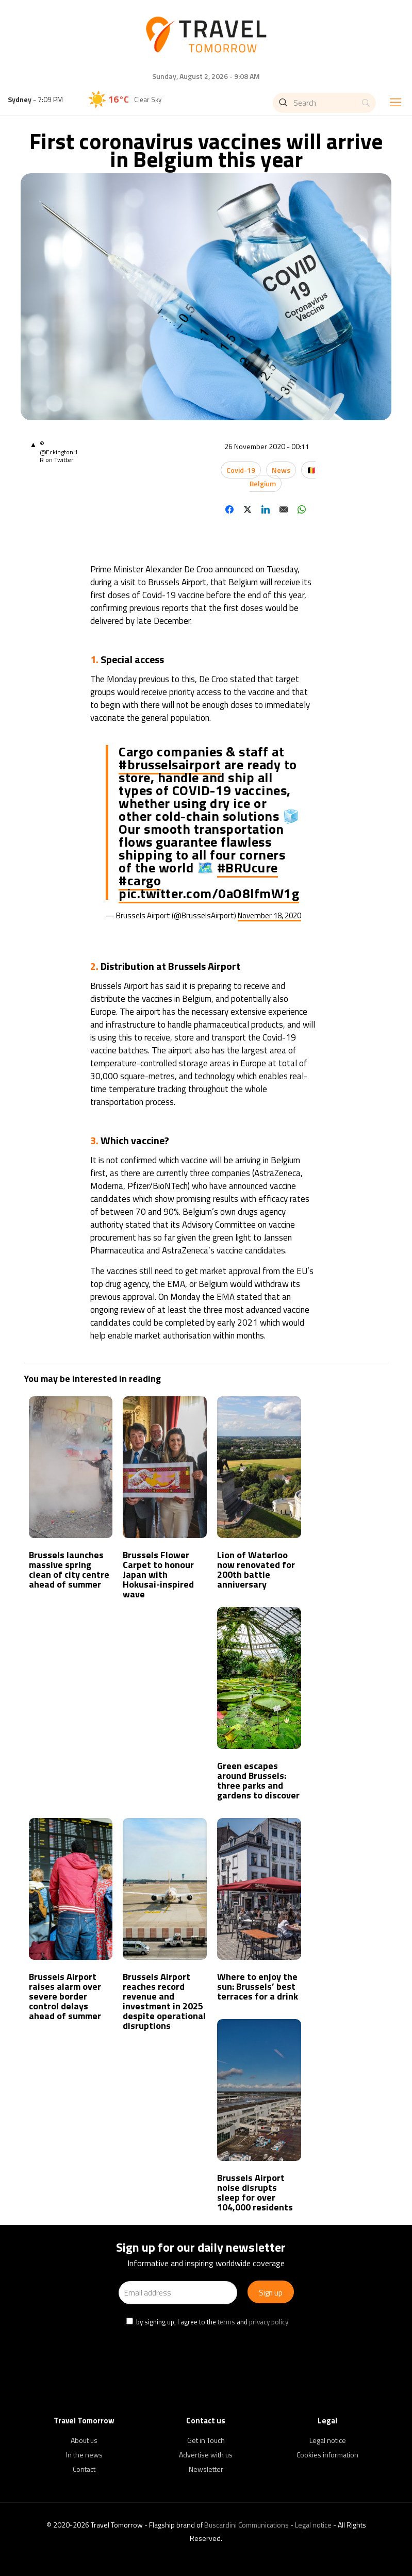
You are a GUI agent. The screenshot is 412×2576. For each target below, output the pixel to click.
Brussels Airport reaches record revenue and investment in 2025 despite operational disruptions (164, 2001)
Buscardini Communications (246, 2524)
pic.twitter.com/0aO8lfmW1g (209, 893)
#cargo (140, 880)
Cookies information (327, 2454)
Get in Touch (206, 2440)
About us (84, 2440)
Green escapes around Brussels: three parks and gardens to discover (258, 1780)
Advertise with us (206, 2454)
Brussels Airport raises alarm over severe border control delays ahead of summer (65, 1996)
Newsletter (206, 2469)
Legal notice (327, 2440)
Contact (84, 2469)
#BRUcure (247, 867)
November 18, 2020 (269, 915)
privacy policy (268, 2322)
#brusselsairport (170, 764)
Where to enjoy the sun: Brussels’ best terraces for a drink (257, 1986)
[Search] (324, 103)
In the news (84, 2454)
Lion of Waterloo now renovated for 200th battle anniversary (256, 1569)
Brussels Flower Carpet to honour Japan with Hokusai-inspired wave (158, 1574)
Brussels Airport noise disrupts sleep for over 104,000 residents (255, 2192)
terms (226, 2322)
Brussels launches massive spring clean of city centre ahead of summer (69, 1569)
